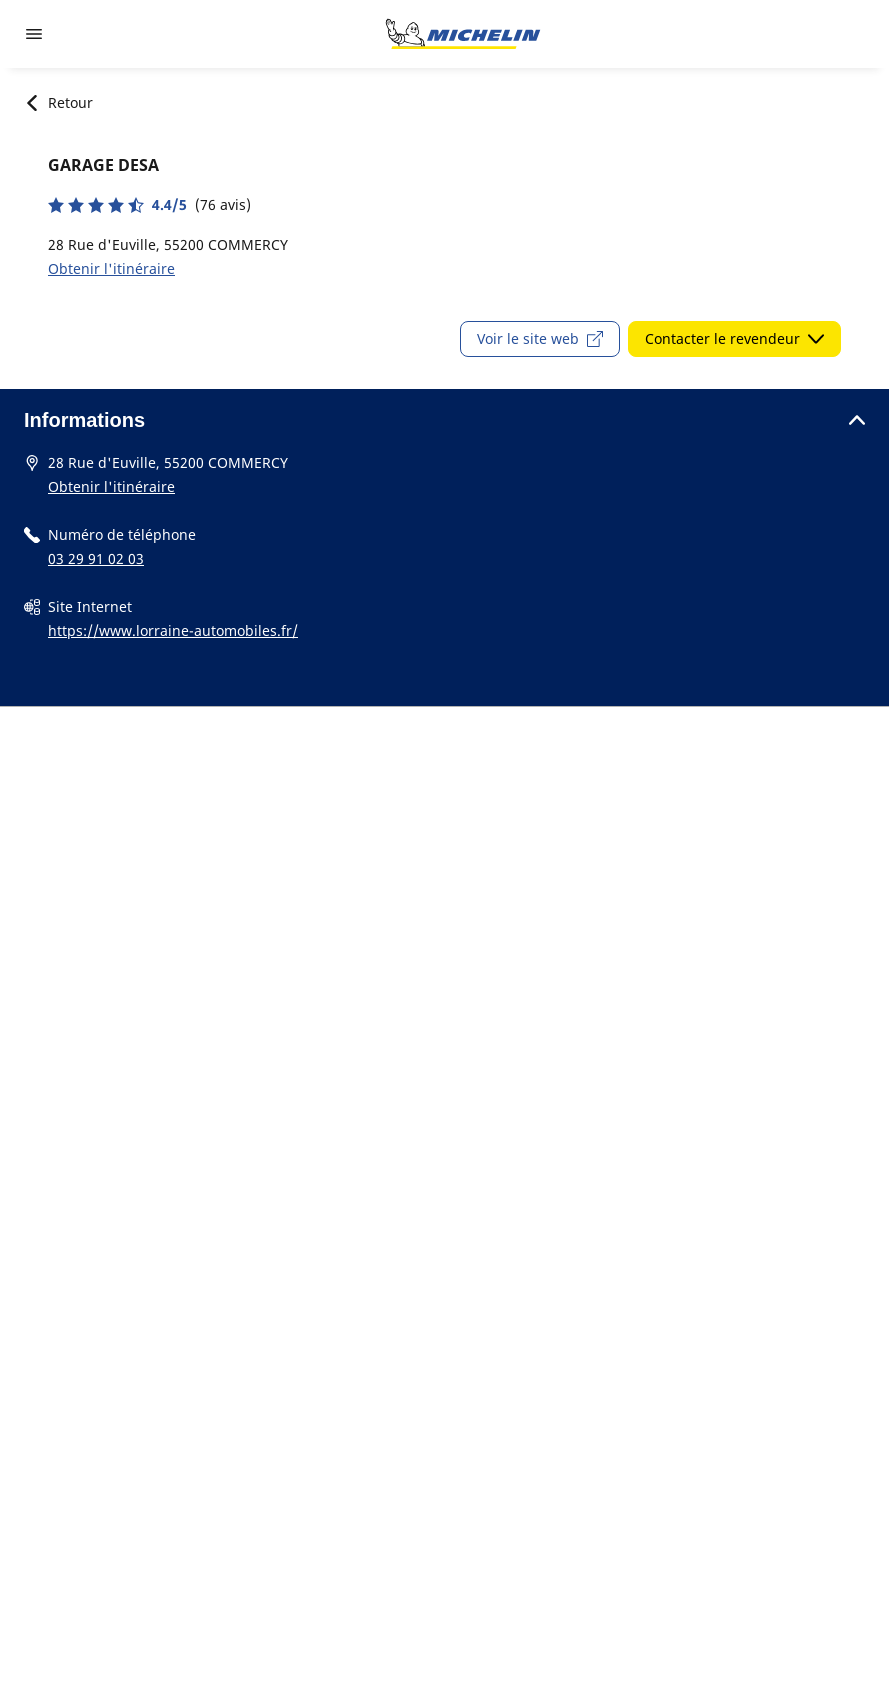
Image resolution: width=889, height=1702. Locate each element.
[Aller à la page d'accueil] (463, 34)
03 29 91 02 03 (96, 558)
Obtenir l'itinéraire (111, 268)
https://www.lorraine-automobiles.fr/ (173, 630)
